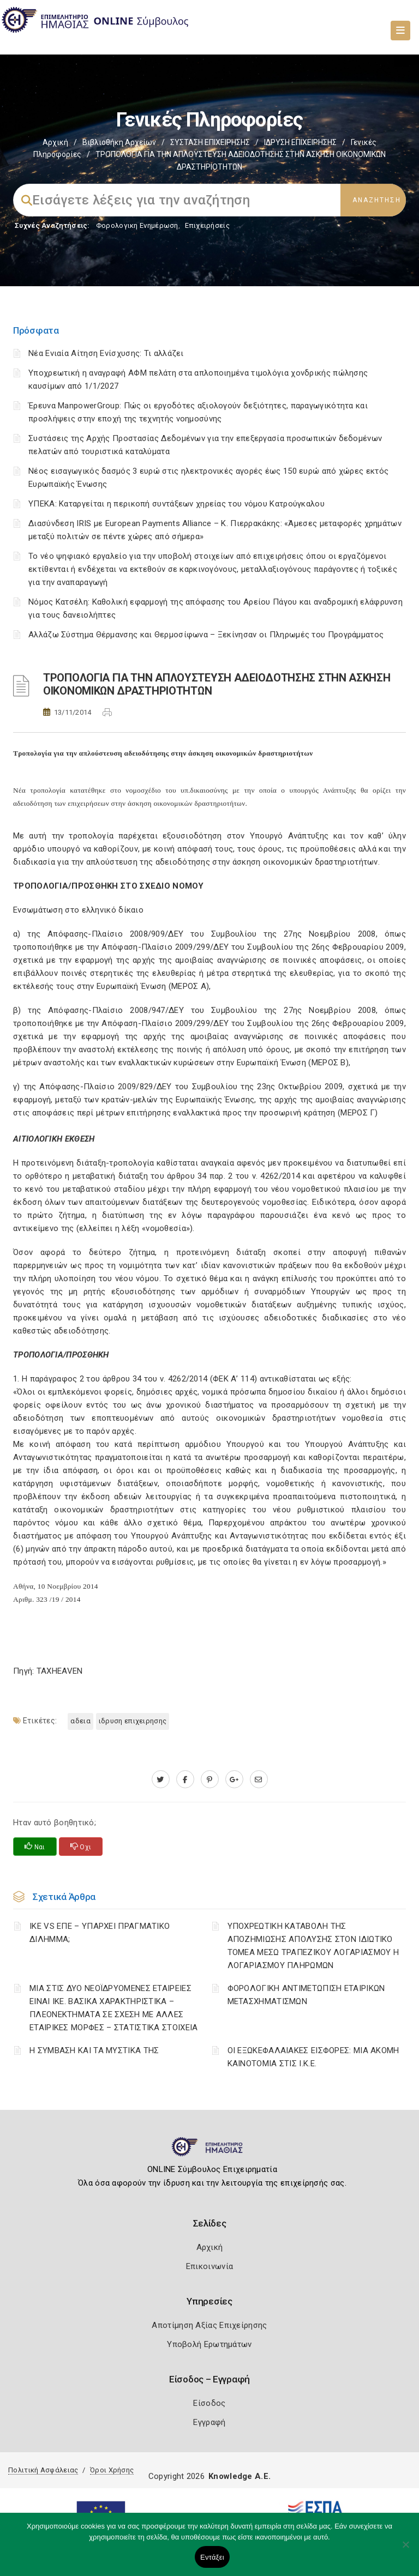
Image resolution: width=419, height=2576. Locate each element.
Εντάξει (212, 2557)
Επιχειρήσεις (207, 225)
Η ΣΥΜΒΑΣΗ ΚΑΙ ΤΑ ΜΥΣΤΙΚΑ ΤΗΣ (94, 2050)
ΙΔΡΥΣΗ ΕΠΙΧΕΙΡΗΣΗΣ (300, 142)
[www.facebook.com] (185, 1779)
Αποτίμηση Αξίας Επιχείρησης (209, 2325)
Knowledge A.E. (239, 2476)
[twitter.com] (160, 1779)
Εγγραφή (209, 2422)
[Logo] (209, 2151)
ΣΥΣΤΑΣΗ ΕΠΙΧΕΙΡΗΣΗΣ (210, 142)
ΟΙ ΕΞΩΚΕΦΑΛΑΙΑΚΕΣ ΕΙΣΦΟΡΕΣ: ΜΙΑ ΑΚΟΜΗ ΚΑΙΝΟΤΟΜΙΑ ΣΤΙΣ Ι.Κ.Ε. (313, 2057)
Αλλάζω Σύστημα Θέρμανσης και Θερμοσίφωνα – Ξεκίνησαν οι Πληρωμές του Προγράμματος (206, 635)
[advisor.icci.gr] (259, 1779)
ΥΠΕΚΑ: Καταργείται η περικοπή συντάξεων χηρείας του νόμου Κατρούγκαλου (176, 504)
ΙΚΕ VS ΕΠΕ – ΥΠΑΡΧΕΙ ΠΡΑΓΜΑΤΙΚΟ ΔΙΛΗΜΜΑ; (99, 1932)
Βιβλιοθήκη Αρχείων (119, 142)
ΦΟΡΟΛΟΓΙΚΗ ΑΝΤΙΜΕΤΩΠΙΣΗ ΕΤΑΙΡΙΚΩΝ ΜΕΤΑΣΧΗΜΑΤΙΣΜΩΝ (306, 1994)
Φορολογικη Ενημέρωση (137, 225)
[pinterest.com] (209, 1779)
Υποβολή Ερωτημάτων (209, 2344)
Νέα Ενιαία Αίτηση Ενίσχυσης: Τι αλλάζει (106, 353)
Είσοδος (209, 2403)
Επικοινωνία (209, 2266)
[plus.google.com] (234, 1779)
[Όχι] (405, 2550)
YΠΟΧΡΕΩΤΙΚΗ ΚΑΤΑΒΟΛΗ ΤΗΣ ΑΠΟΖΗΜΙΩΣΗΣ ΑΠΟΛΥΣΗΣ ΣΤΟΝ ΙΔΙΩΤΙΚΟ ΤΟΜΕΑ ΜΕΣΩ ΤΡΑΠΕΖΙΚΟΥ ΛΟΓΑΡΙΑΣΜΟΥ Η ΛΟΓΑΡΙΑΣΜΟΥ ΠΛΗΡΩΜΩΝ (313, 1945)
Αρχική (55, 142)
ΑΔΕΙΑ (80, 1721)
